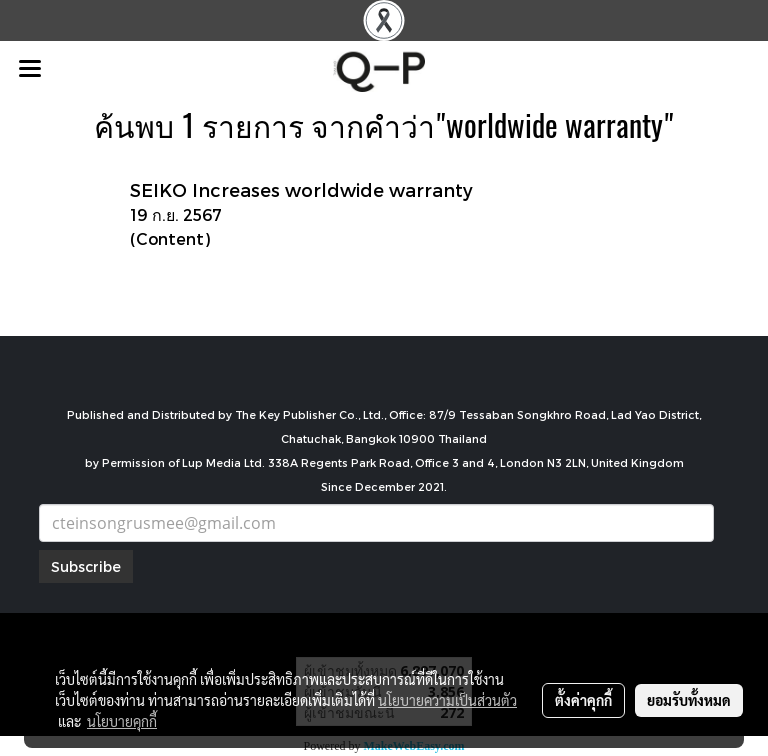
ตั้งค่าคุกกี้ (583, 700)
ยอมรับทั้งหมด (689, 700)
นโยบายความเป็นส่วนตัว (447, 700)
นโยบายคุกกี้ (122, 721)
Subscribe (86, 566)
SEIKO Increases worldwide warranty (301, 189)
